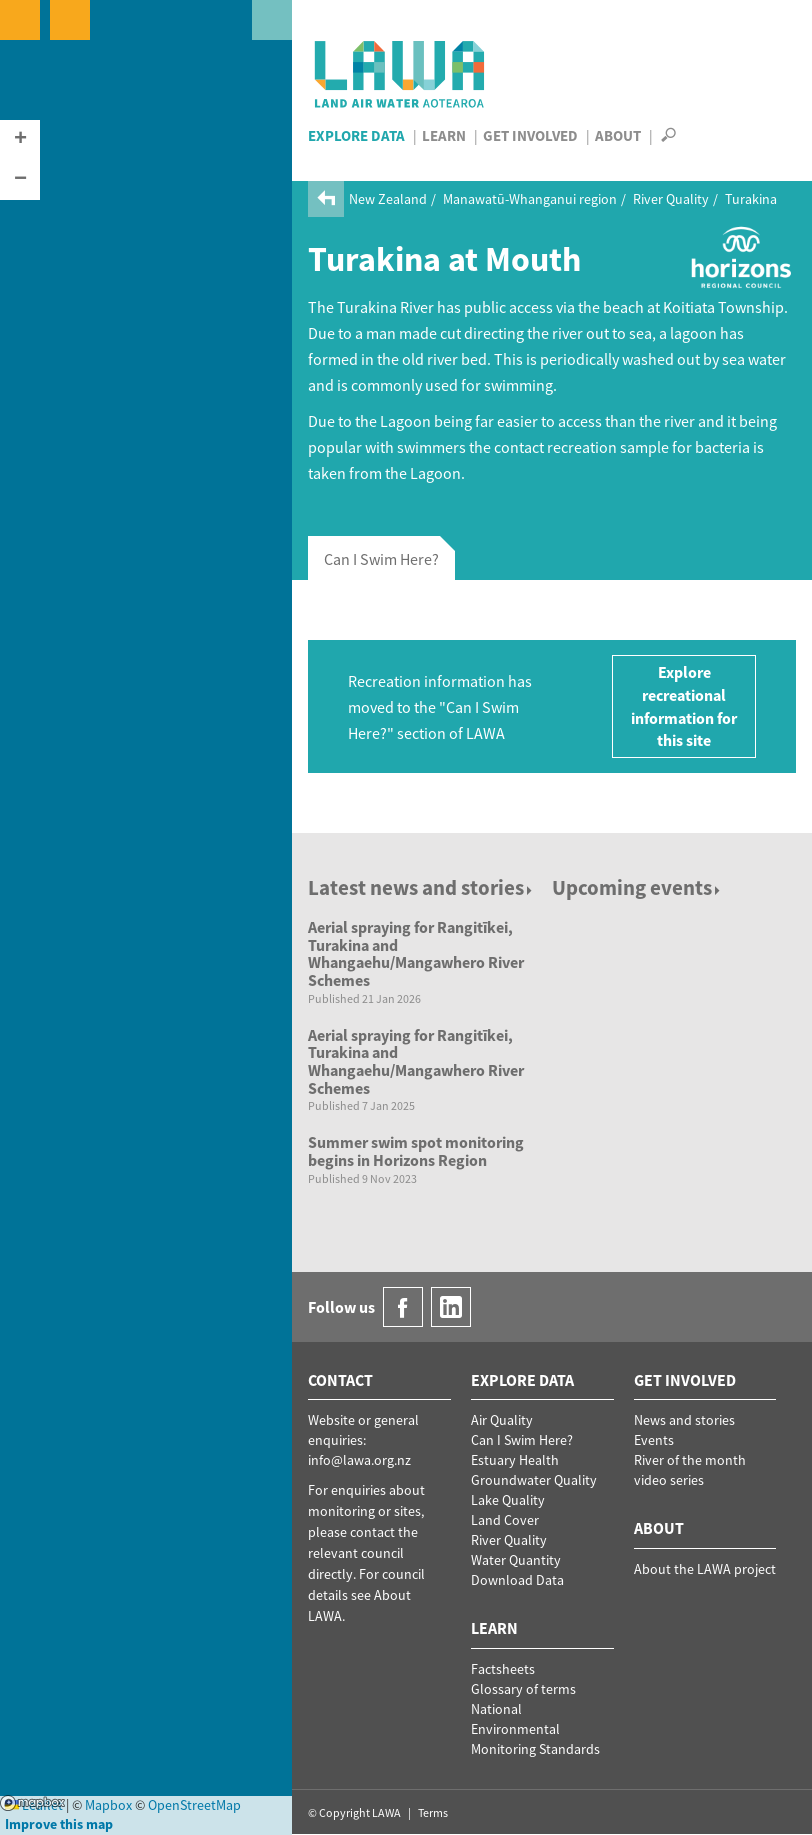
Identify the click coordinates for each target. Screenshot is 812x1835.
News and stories (684, 1420)
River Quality (671, 199)
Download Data (517, 1580)
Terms (433, 1812)
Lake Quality (508, 1500)
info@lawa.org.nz (359, 1460)
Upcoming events (637, 887)
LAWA (400, 74)
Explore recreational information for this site (684, 706)
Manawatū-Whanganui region (530, 199)
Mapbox (32, 1803)
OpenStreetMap (194, 1805)
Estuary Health (515, 1460)
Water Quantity (516, 1560)
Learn (444, 135)
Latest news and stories (421, 887)
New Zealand (388, 199)
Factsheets (503, 1669)
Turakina (751, 199)
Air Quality (502, 1420)
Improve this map (59, 1824)
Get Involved (530, 135)
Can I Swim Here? (522, 1440)
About (618, 135)
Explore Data (356, 135)
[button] (20, 140)
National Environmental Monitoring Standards (535, 1729)
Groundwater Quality (534, 1480)
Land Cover (505, 1520)
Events (654, 1440)
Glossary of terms (523, 1689)
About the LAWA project (705, 1569)
